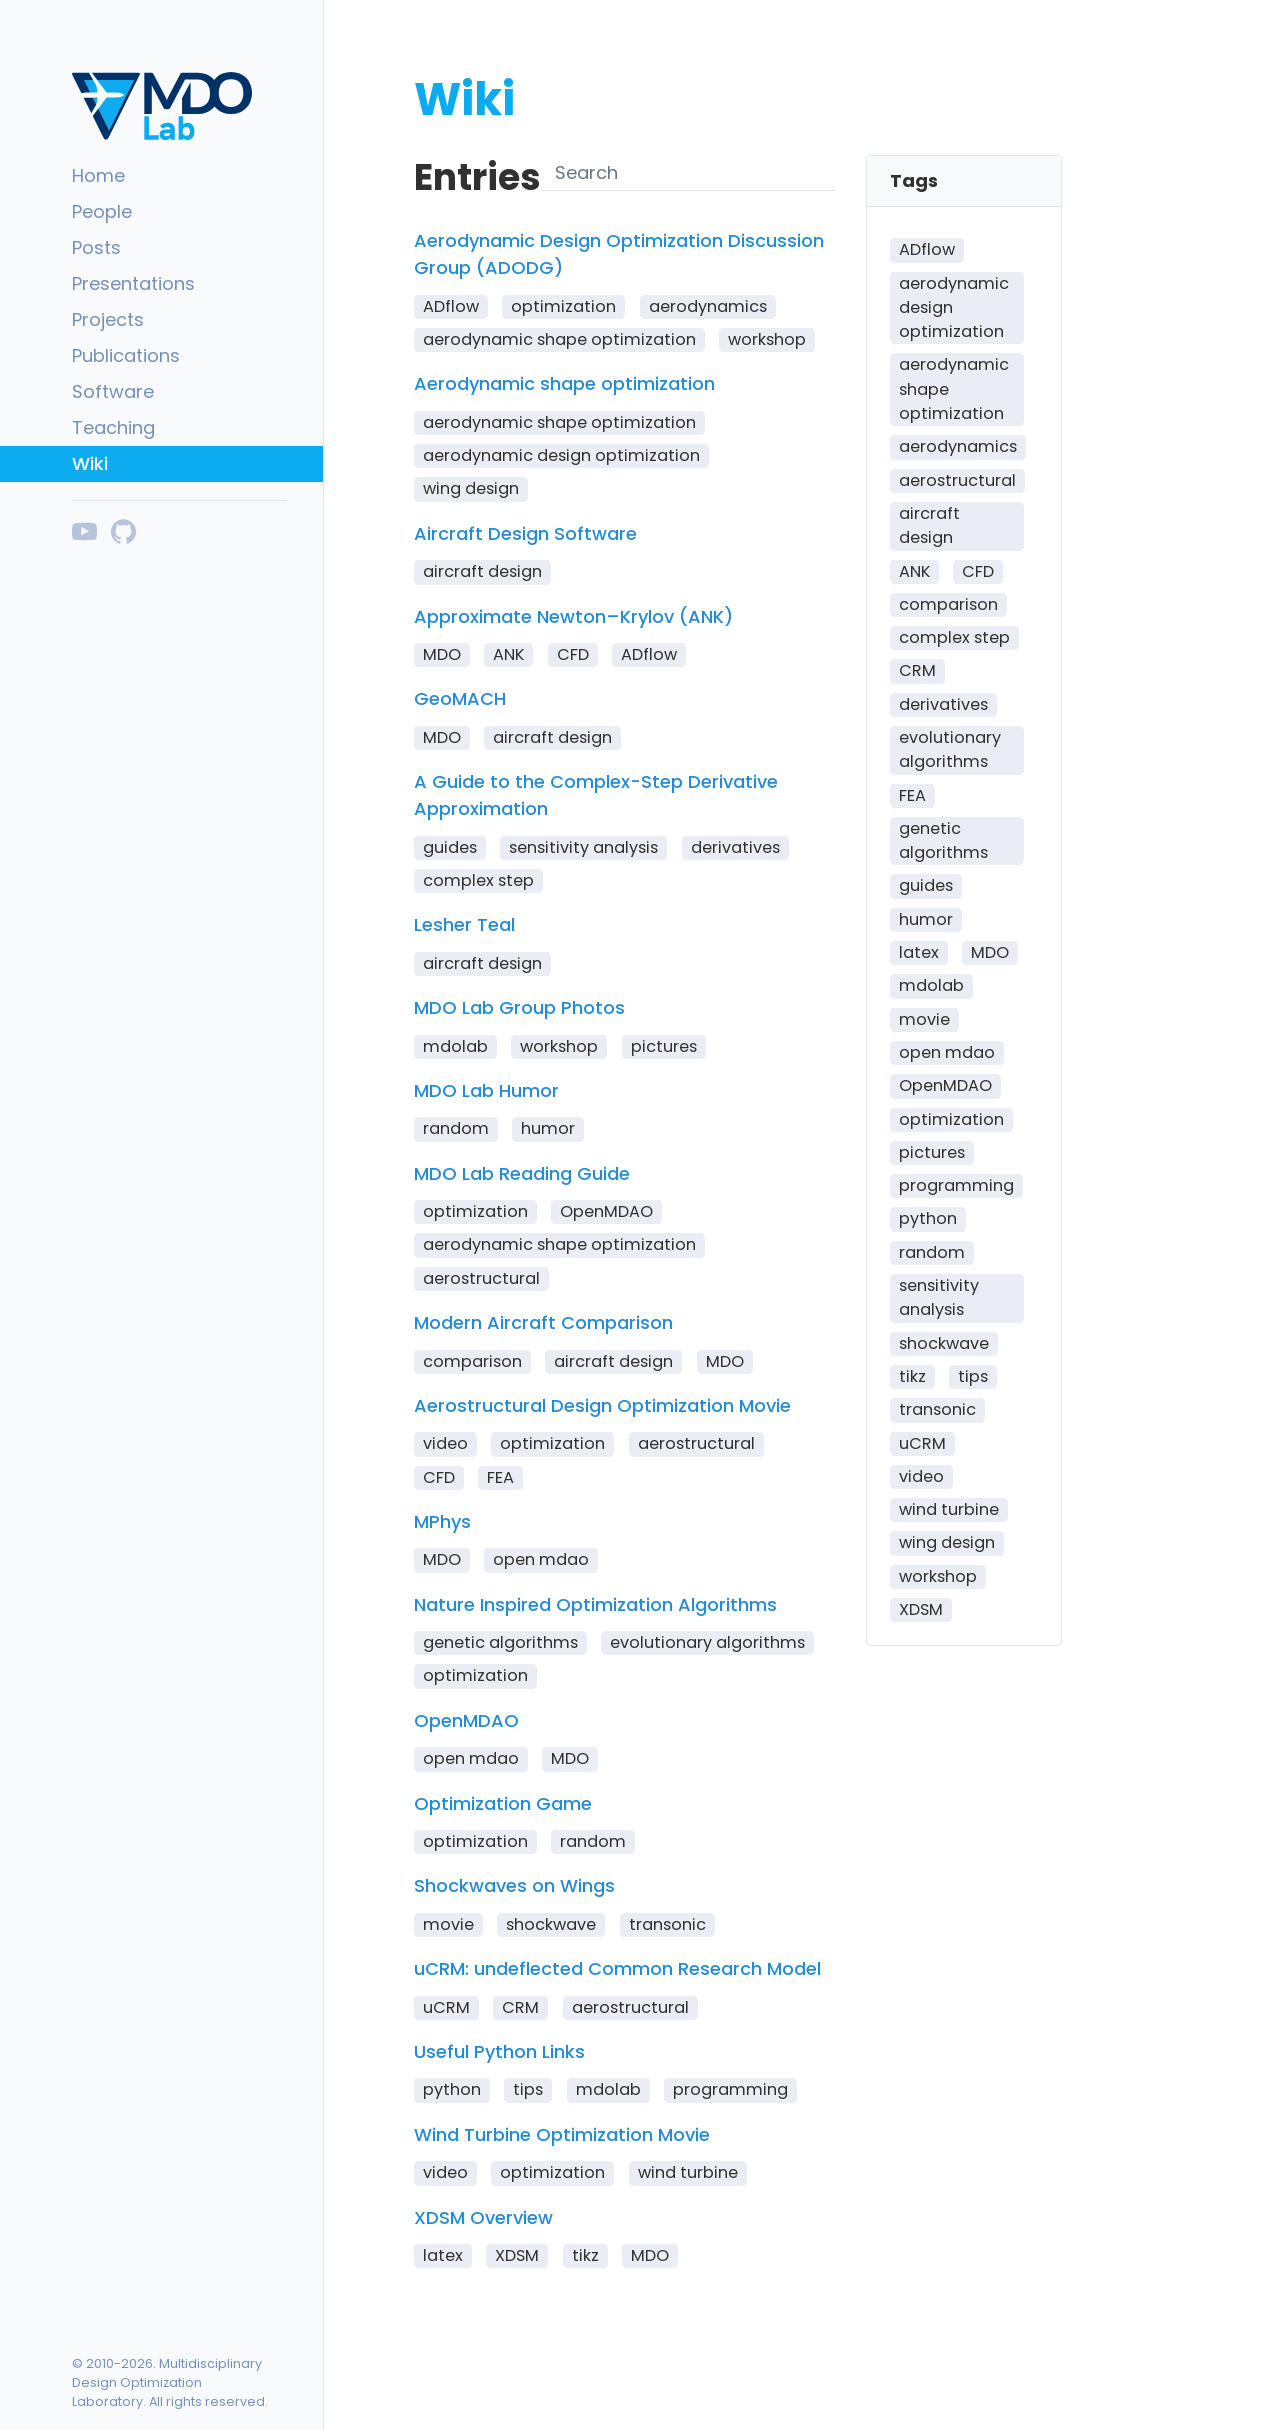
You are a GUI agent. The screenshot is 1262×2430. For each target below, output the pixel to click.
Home (98, 175)
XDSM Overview (483, 2217)
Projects (108, 319)
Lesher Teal (464, 924)
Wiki (90, 463)
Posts (96, 247)
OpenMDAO (466, 1720)
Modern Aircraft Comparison (543, 1322)
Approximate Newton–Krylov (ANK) (573, 616)
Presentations (133, 283)
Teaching (113, 427)
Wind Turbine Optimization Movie (562, 2134)
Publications (126, 355)
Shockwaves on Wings (514, 1885)
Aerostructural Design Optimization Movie (602, 1405)
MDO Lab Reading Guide (522, 1173)
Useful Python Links (499, 2051)
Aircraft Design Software (525, 533)
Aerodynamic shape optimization (564, 383)
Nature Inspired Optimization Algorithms (595, 1604)
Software (113, 391)
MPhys (442, 1521)
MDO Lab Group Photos (519, 1007)
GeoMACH (460, 698)
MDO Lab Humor (486, 1090)
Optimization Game (503, 1803)
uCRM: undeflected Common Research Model (617, 1968)
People (102, 211)
